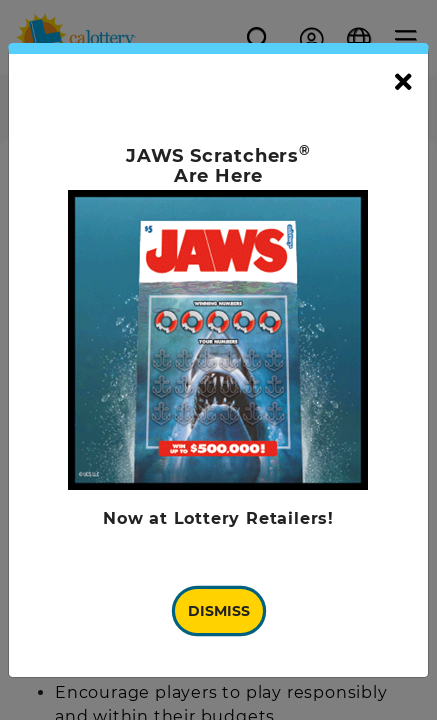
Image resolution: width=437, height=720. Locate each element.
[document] (218, 360)
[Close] (403, 82)
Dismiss (219, 611)
